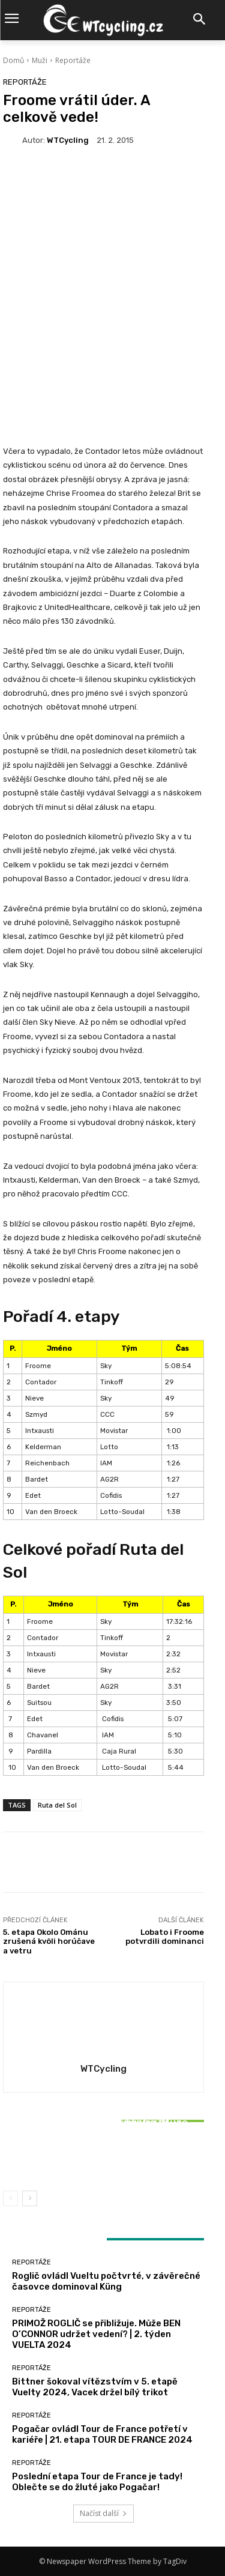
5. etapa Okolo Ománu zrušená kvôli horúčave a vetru (49, 1941)
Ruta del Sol (57, 1804)
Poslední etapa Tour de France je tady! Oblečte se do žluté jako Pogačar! (97, 2482)
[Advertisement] (112, 281)
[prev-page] (10, 2198)
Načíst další (103, 2513)
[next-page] (29, 2198)
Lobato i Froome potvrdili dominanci (164, 1937)
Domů (13, 60)
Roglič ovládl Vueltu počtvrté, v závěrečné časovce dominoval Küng (106, 2281)
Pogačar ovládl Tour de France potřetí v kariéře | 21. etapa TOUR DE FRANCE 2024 (102, 2434)
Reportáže (73, 60)
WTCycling (68, 140)
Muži (39, 60)
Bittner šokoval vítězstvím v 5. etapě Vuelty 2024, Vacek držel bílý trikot (103, 2153)
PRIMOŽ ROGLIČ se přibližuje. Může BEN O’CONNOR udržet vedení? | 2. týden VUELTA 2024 (96, 2334)
